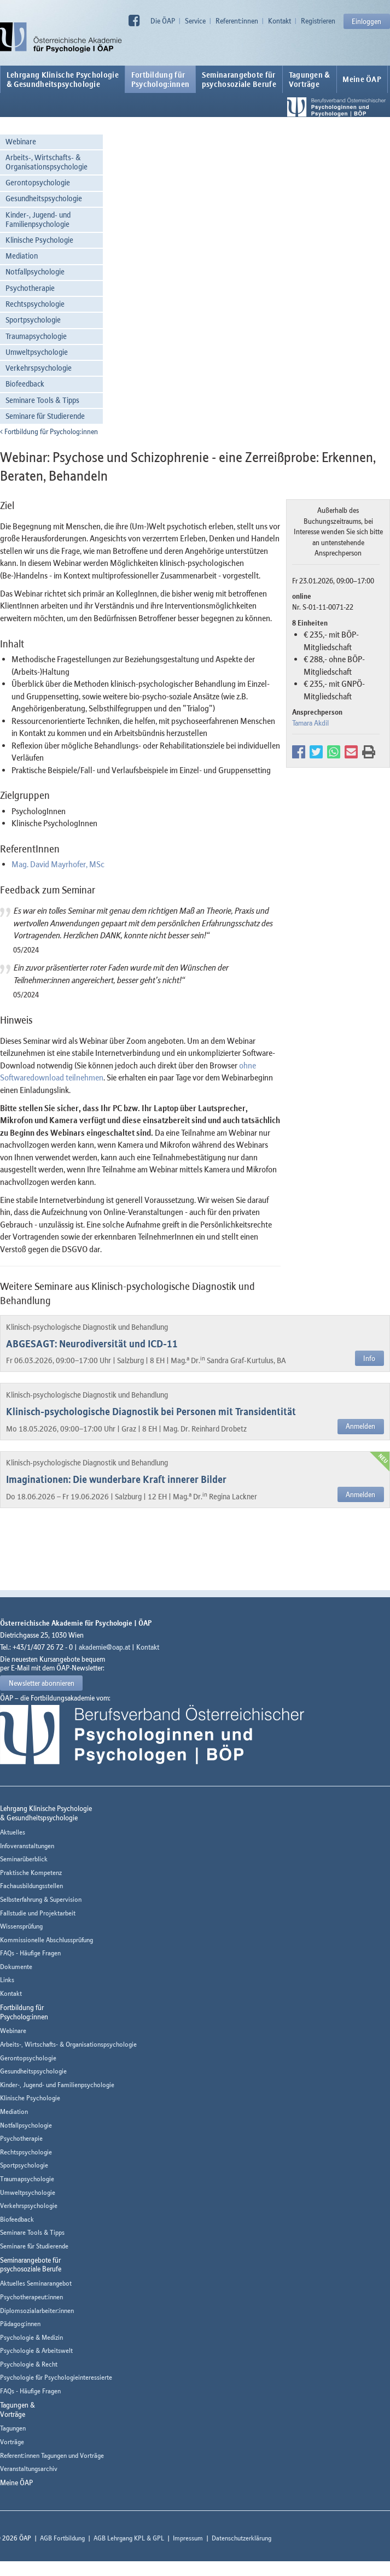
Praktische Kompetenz (31, 1872)
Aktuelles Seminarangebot (36, 2283)
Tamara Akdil (310, 723)
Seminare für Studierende (45, 415)
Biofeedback (24, 383)
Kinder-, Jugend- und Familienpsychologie (38, 219)
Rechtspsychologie (35, 303)
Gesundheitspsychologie (43, 198)
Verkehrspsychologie (38, 367)
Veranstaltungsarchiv (28, 2468)
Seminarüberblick (24, 1859)
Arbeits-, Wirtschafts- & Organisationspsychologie (46, 162)
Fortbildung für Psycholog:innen (49, 431)
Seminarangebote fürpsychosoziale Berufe (239, 79)
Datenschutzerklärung (241, 2538)
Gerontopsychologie (37, 182)
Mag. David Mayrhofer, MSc (57, 864)
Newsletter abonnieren (41, 1683)
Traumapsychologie (36, 336)
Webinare (20, 141)
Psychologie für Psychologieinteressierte (56, 2377)
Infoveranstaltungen (27, 1846)
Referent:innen (237, 20)
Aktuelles (12, 1832)
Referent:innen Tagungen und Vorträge (52, 2455)
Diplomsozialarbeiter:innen (37, 2310)
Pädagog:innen (20, 2324)
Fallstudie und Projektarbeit (37, 1913)
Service (195, 20)
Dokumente (16, 1966)
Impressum (188, 2538)
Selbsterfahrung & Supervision (41, 1899)
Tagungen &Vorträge (309, 79)
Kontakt (279, 20)
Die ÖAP (162, 20)
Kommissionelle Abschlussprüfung (46, 1940)
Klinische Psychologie (39, 239)
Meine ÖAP (361, 79)
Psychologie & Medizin (31, 2337)
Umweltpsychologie (36, 352)
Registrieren (318, 20)
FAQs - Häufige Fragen (30, 1953)
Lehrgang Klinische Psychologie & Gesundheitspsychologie (63, 79)
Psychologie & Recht (28, 2364)
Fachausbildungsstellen (31, 1886)
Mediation (21, 255)
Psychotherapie (30, 288)
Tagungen (13, 2428)
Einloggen (366, 21)
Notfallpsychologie (35, 271)
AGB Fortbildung (62, 2538)
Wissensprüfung (21, 1926)
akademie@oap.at (104, 1647)
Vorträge (12, 2442)
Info (369, 1358)
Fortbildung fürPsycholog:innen (160, 79)
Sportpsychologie (33, 319)
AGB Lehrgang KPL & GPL (129, 2538)
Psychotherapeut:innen (31, 2297)
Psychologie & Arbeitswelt (36, 2350)
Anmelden (360, 1426)
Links (7, 1980)
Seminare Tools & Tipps (42, 400)
